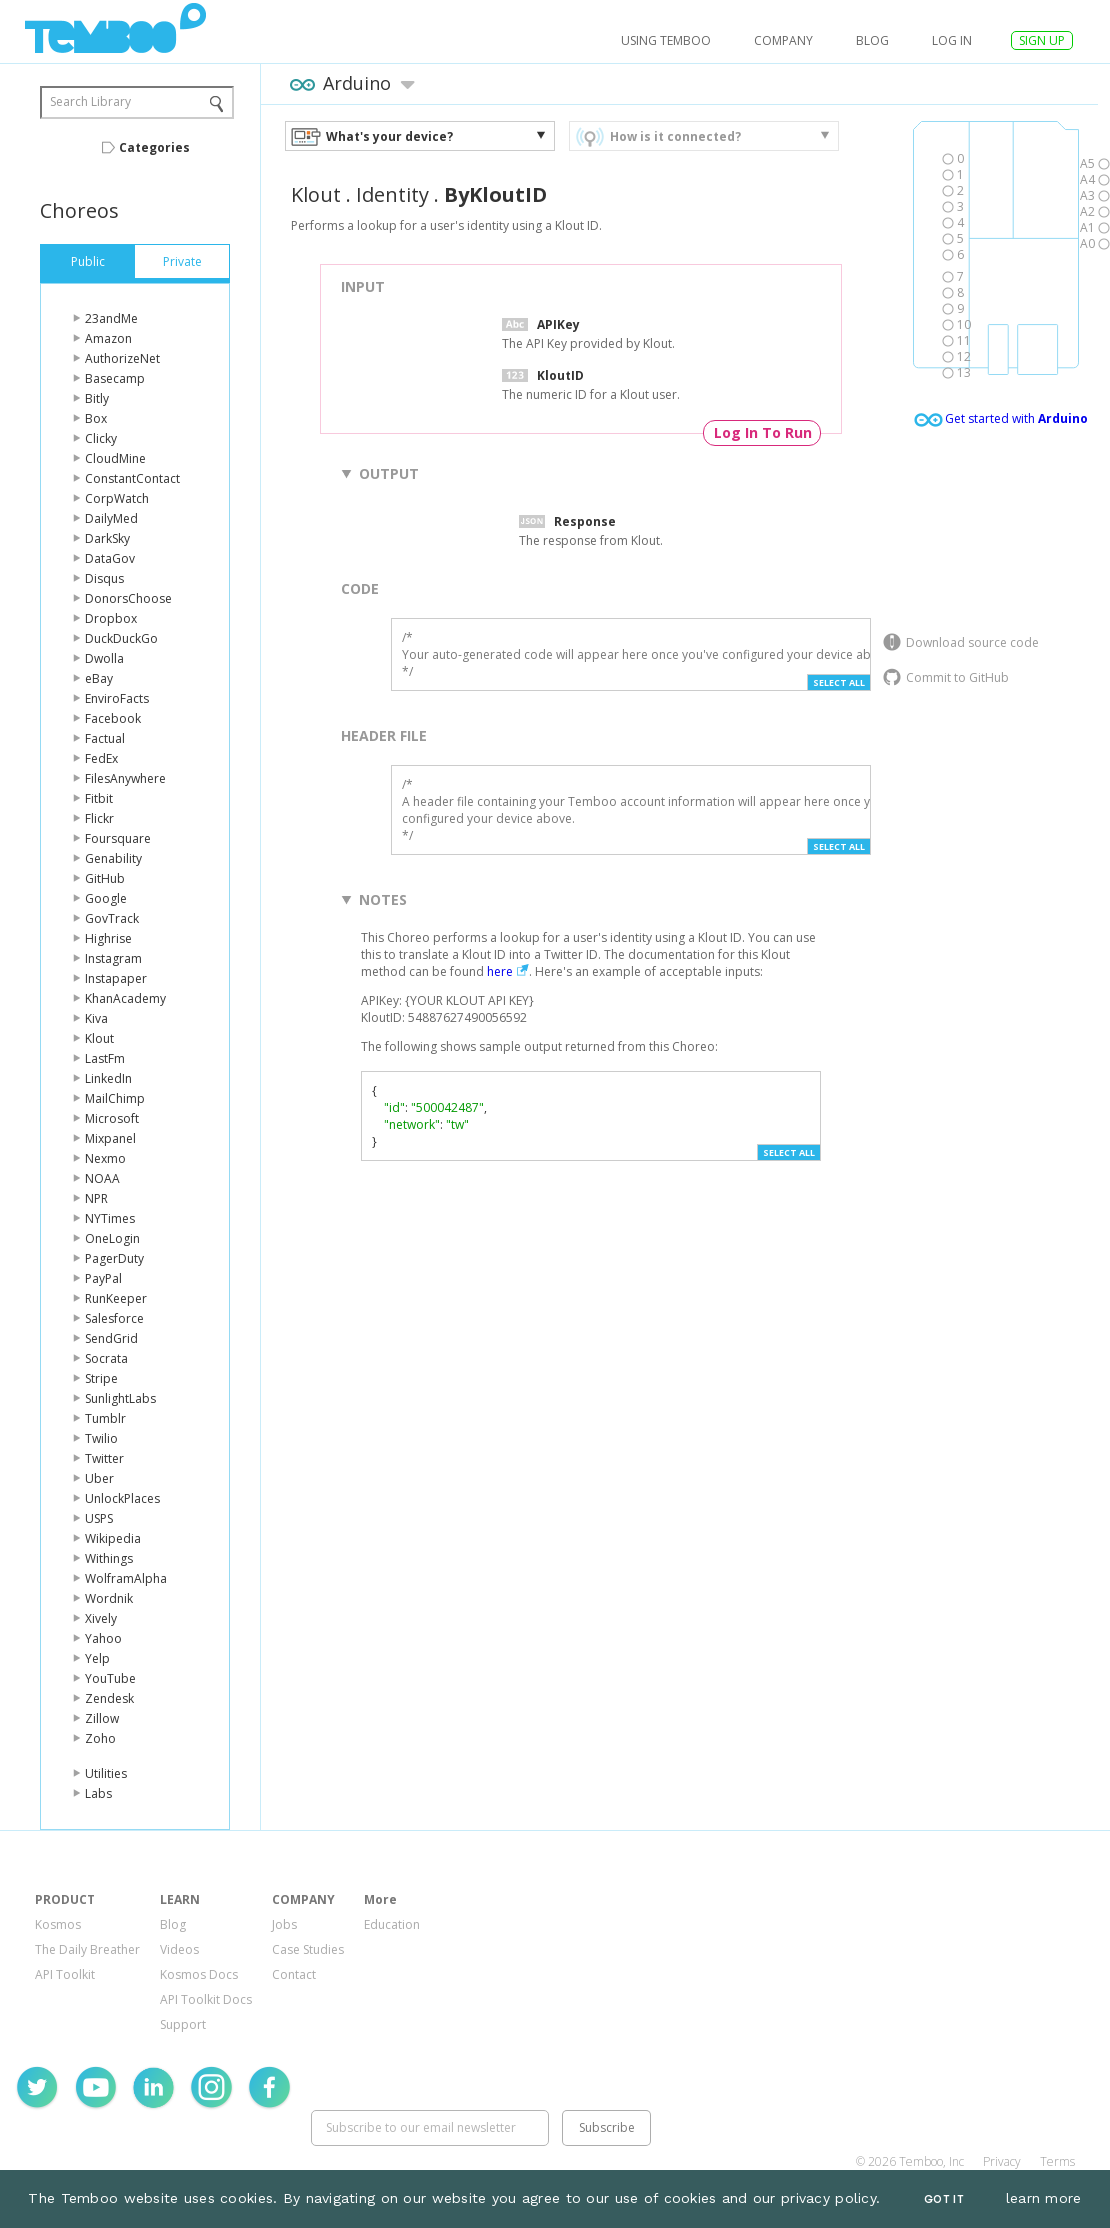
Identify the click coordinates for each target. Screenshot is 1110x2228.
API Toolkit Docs (206, 1999)
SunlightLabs (120, 1398)
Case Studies (308, 1949)
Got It (944, 2199)
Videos (179, 1949)
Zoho (100, 1738)
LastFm (105, 1058)
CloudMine (115, 458)
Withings (109, 1558)
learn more (1044, 2198)
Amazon (108, 338)
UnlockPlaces (122, 1498)
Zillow (102, 1718)
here (500, 971)
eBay (99, 678)
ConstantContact (132, 478)
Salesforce (114, 1318)
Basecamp (115, 378)
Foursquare (118, 838)
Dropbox (111, 618)
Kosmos (58, 1924)
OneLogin (112, 1238)
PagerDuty (114, 1258)
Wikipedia (113, 1538)
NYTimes (110, 1218)
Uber (99, 1478)
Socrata (106, 1358)
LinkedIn (108, 1078)
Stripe (101, 1378)
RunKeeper (116, 1298)
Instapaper (116, 978)
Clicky (101, 438)
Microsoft (112, 1118)
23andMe (111, 318)
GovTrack (112, 918)
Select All (839, 682)
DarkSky (107, 538)
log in (952, 40)
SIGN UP (1042, 40)
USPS (99, 1518)
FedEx (101, 758)
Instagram (113, 958)
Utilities (106, 1773)
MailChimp (115, 1098)
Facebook (113, 718)
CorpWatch (117, 498)
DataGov (110, 558)
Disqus (104, 578)
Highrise (108, 938)
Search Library (90, 101)
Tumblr (105, 1418)
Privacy (1002, 2161)
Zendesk (109, 1698)
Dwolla (104, 658)
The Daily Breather (87, 1949)
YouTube (110, 1678)
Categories (154, 147)
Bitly (97, 398)
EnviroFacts (117, 698)
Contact (294, 1974)
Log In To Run (763, 432)
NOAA (102, 1178)
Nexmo (105, 1158)
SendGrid (111, 1338)
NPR (96, 1198)
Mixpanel (110, 1138)
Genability (113, 858)
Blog (872, 40)
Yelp (97, 1658)
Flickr (99, 818)
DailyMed (111, 518)
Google (106, 898)
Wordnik (109, 1598)
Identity (392, 194)
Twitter (104, 1458)
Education (392, 1924)
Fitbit (99, 798)
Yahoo (103, 1638)
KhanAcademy (125, 998)
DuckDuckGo (121, 638)
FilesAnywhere (125, 778)
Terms (1057, 2161)
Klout (99, 1038)
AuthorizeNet (122, 358)
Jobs (284, 1924)
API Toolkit (65, 1974)
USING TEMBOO (666, 40)
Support (183, 2024)
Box (96, 418)
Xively (101, 1618)
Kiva (96, 1018)
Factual (105, 738)
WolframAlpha (126, 1578)
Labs (98, 1793)
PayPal (103, 1278)
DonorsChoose (128, 598)
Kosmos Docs (199, 1974)
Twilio (101, 1438)
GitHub (105, 878)
